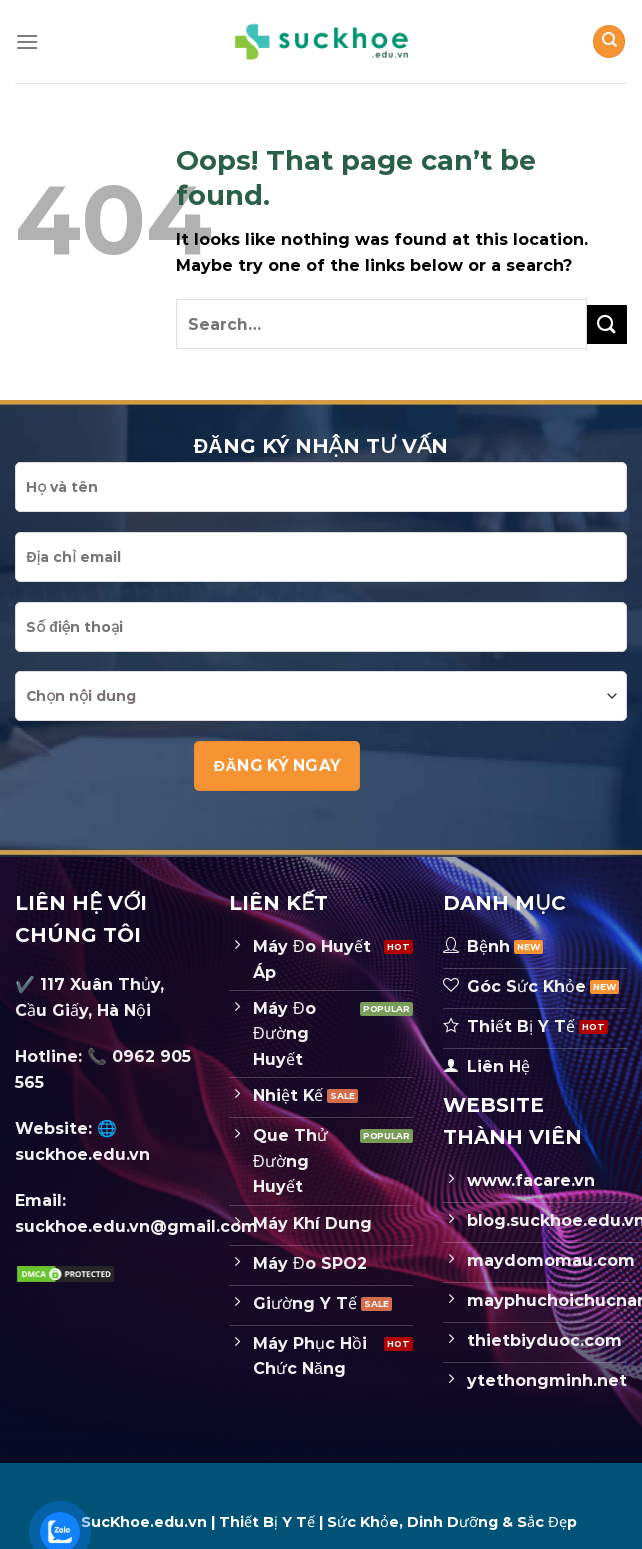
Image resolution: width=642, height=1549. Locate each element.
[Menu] (27, 41)
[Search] (609, 41)
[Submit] (607, 324)
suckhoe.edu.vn (82, 1154)
